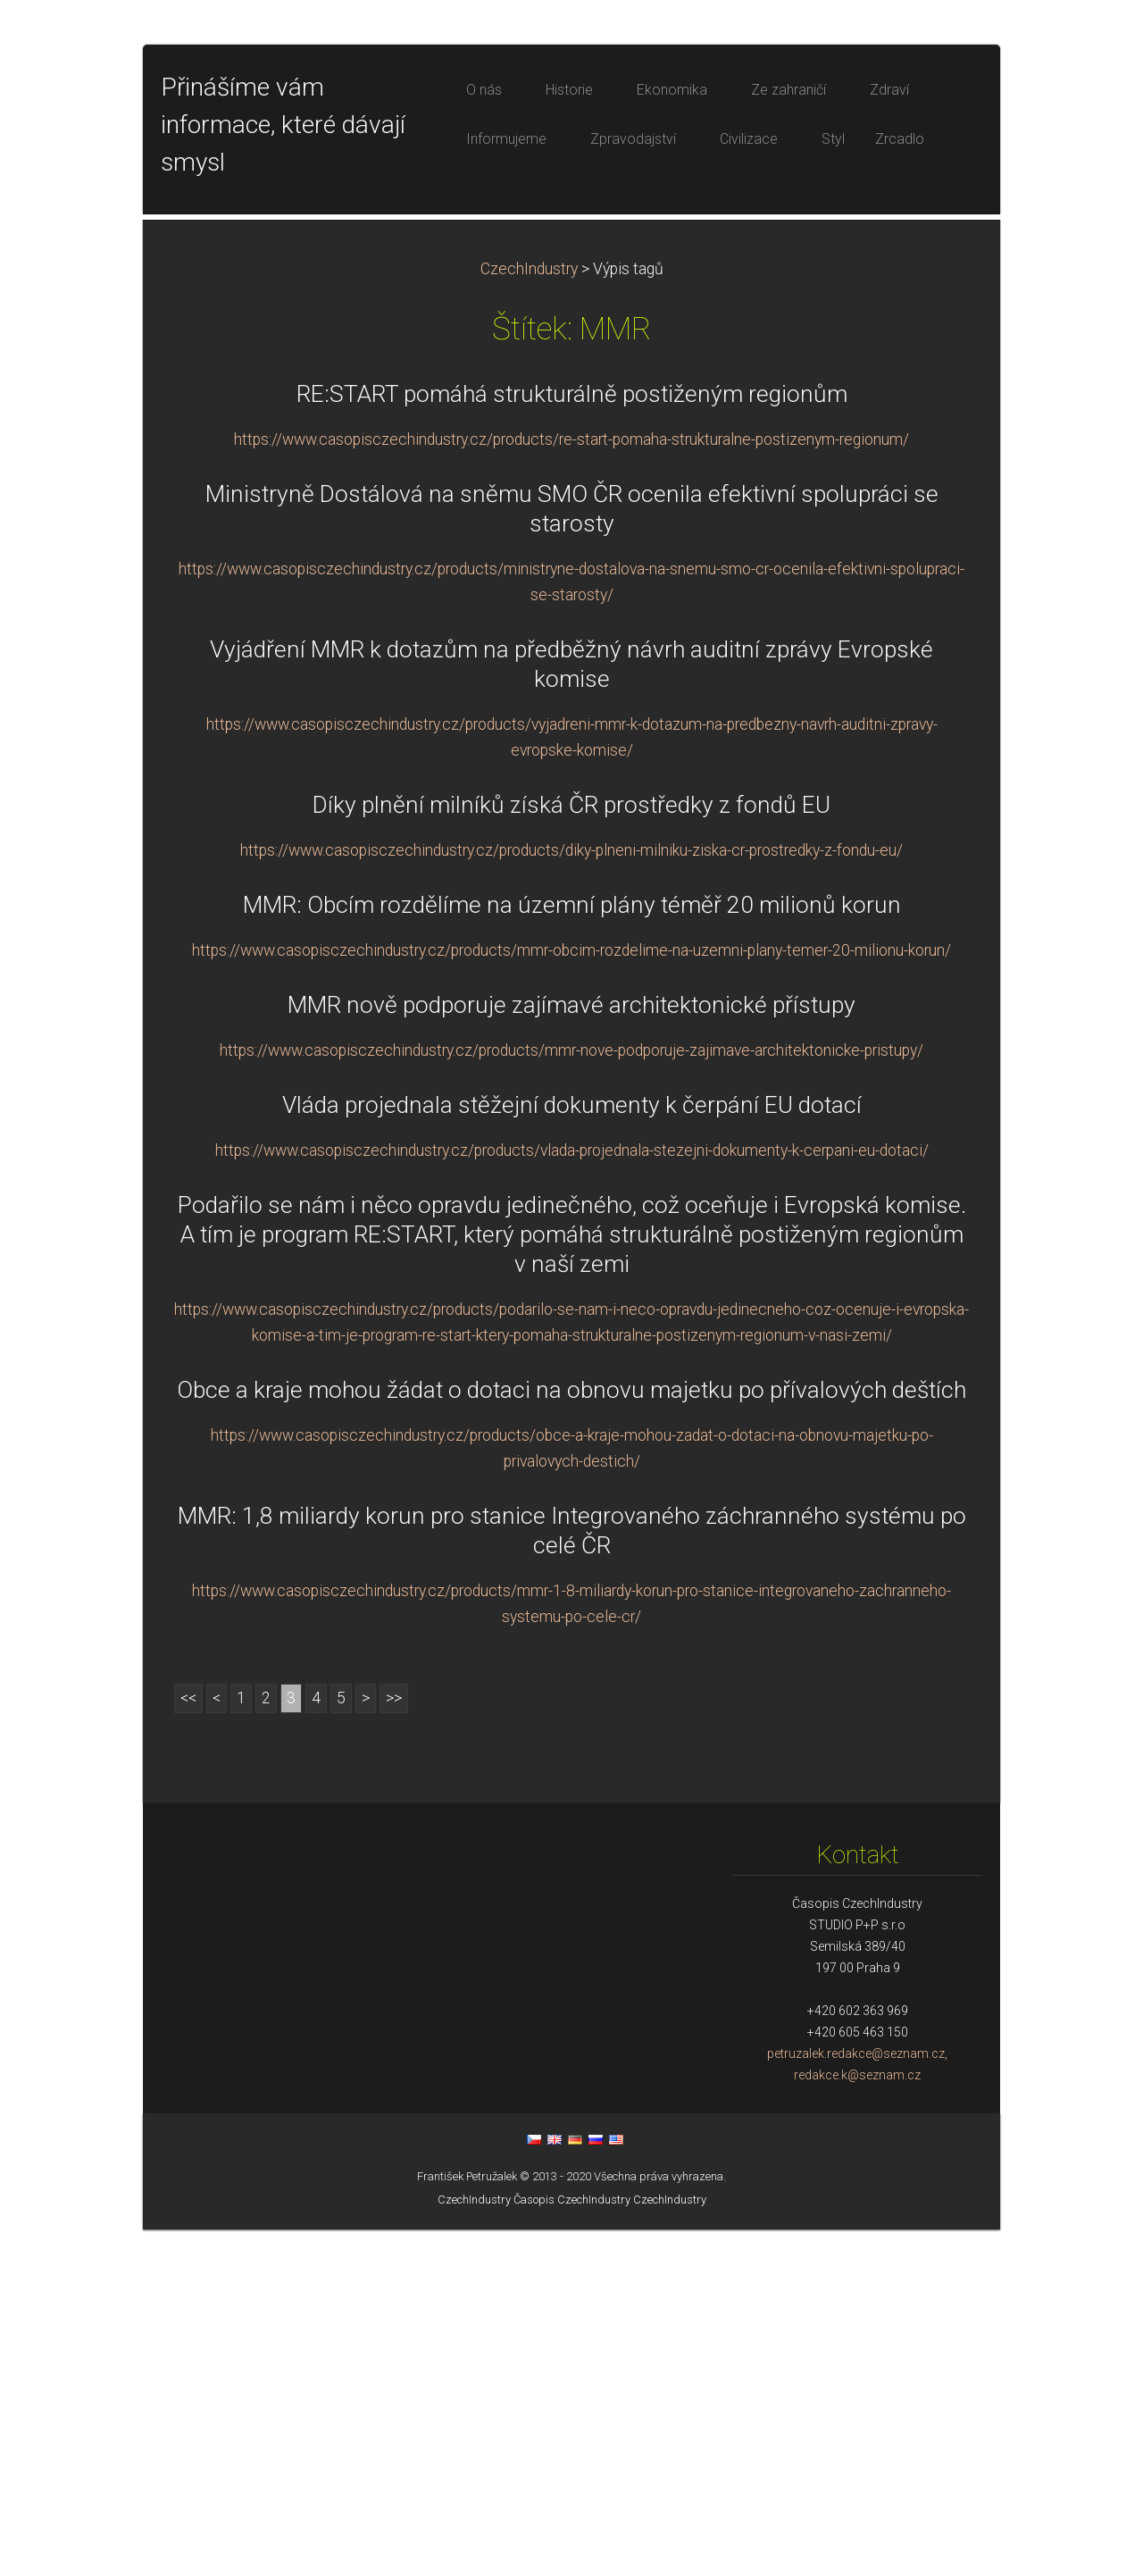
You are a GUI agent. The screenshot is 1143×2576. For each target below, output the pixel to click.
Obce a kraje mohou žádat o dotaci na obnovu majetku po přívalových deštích (571, 1736)
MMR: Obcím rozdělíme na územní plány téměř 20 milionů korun (572, 1251)
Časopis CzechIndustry (571, 2546)
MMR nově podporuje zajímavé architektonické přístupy (571, 1351)
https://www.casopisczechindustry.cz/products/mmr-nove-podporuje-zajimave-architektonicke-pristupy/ (571, 1397)
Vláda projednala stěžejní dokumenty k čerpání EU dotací (572, 1451)
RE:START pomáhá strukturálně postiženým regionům (571, 740)
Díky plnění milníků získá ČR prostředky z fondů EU (571, 1151)
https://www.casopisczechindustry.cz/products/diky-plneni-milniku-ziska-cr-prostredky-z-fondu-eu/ (571, 1197)
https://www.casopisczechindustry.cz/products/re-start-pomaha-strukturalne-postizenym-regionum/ (571, 786)
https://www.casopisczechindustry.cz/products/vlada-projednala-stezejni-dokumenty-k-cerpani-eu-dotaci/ (572, 1497)
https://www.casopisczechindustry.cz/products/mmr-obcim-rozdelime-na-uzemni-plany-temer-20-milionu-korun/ (571, 1297)
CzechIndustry (529, 615)
